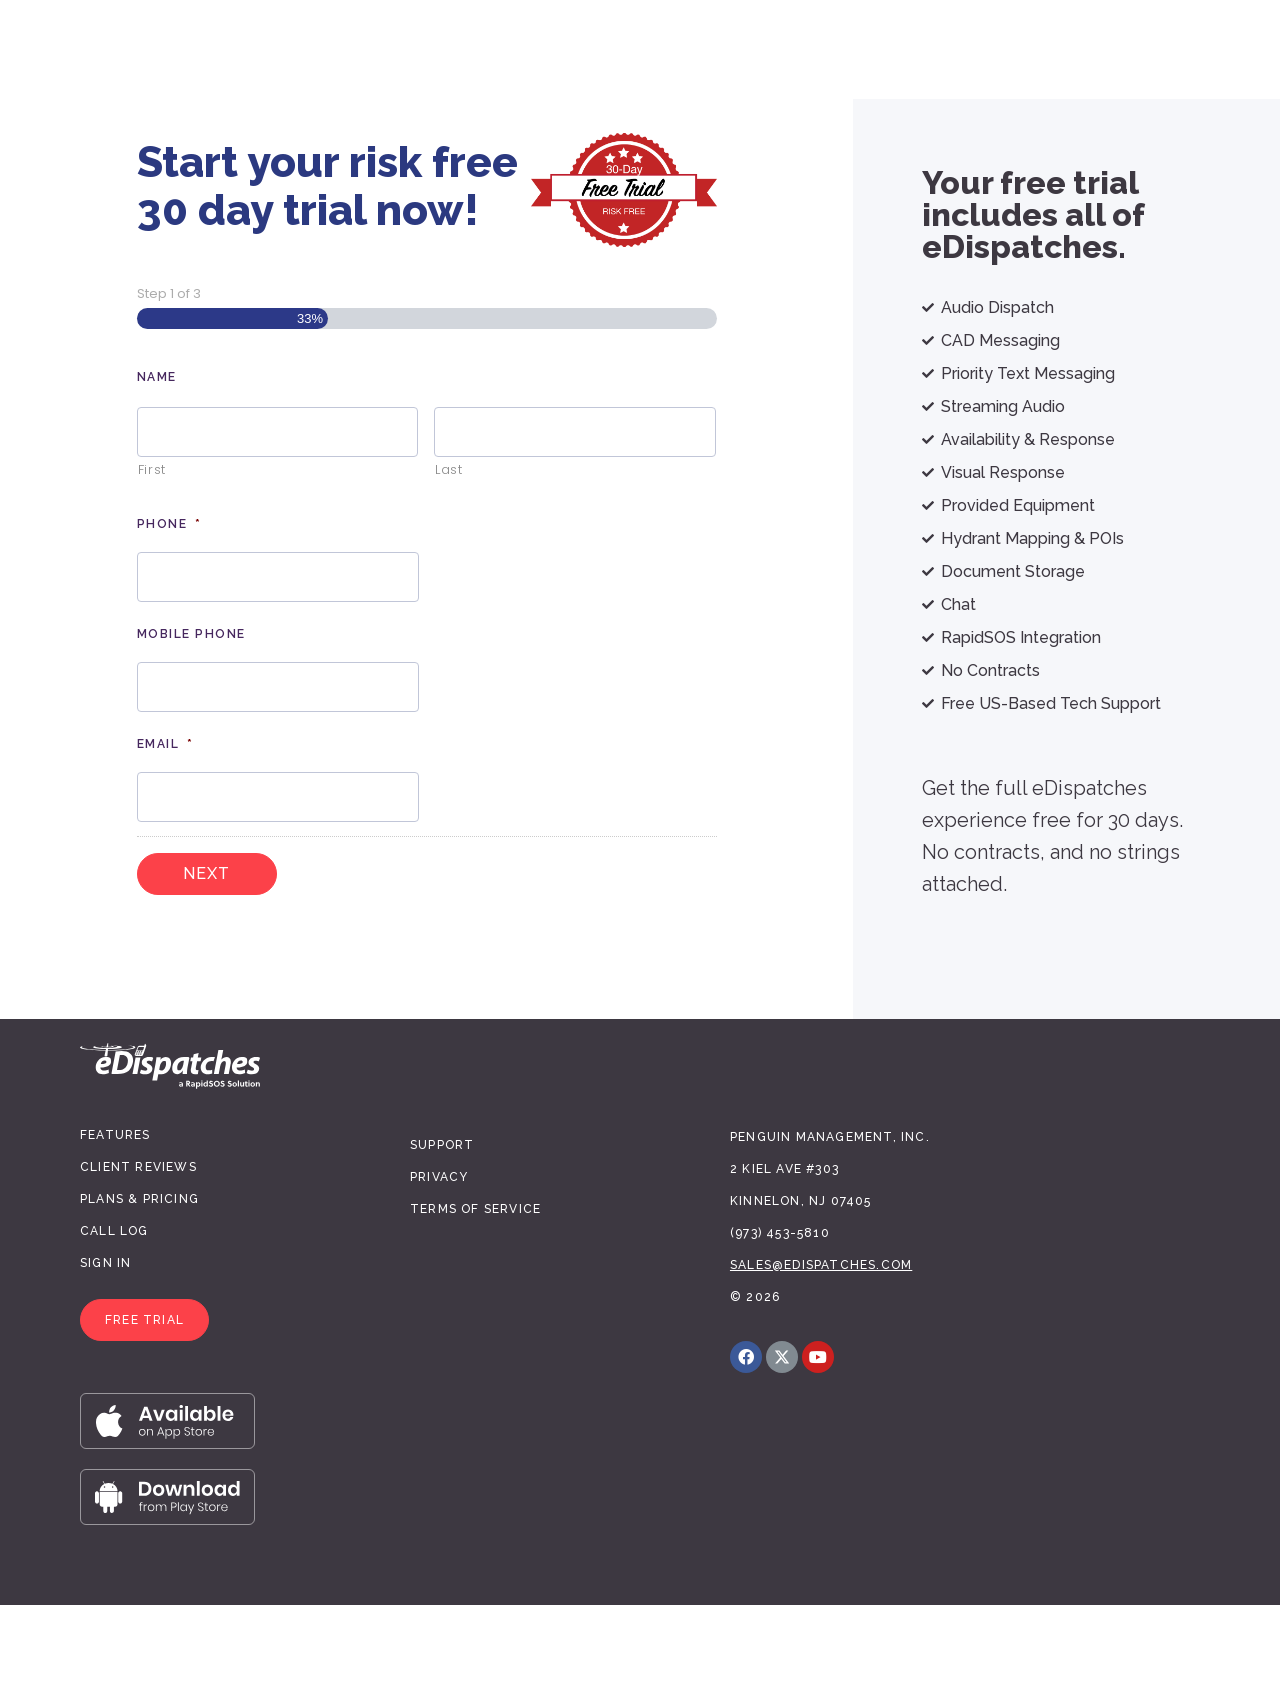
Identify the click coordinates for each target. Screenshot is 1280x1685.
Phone (169, 524)
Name (157, 377)
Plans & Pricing (139, 1199)
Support (442, 1145)
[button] (144, 1320)
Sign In (105, 1263)
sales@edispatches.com (821, 1265)
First (152, 469)
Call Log (114, 1231)
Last (449, 469)
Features (115, 1135)
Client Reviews (138, 1167)
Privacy (439, 1177)
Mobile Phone (191, 634)
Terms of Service (475, 1209)
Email (165, 744)
